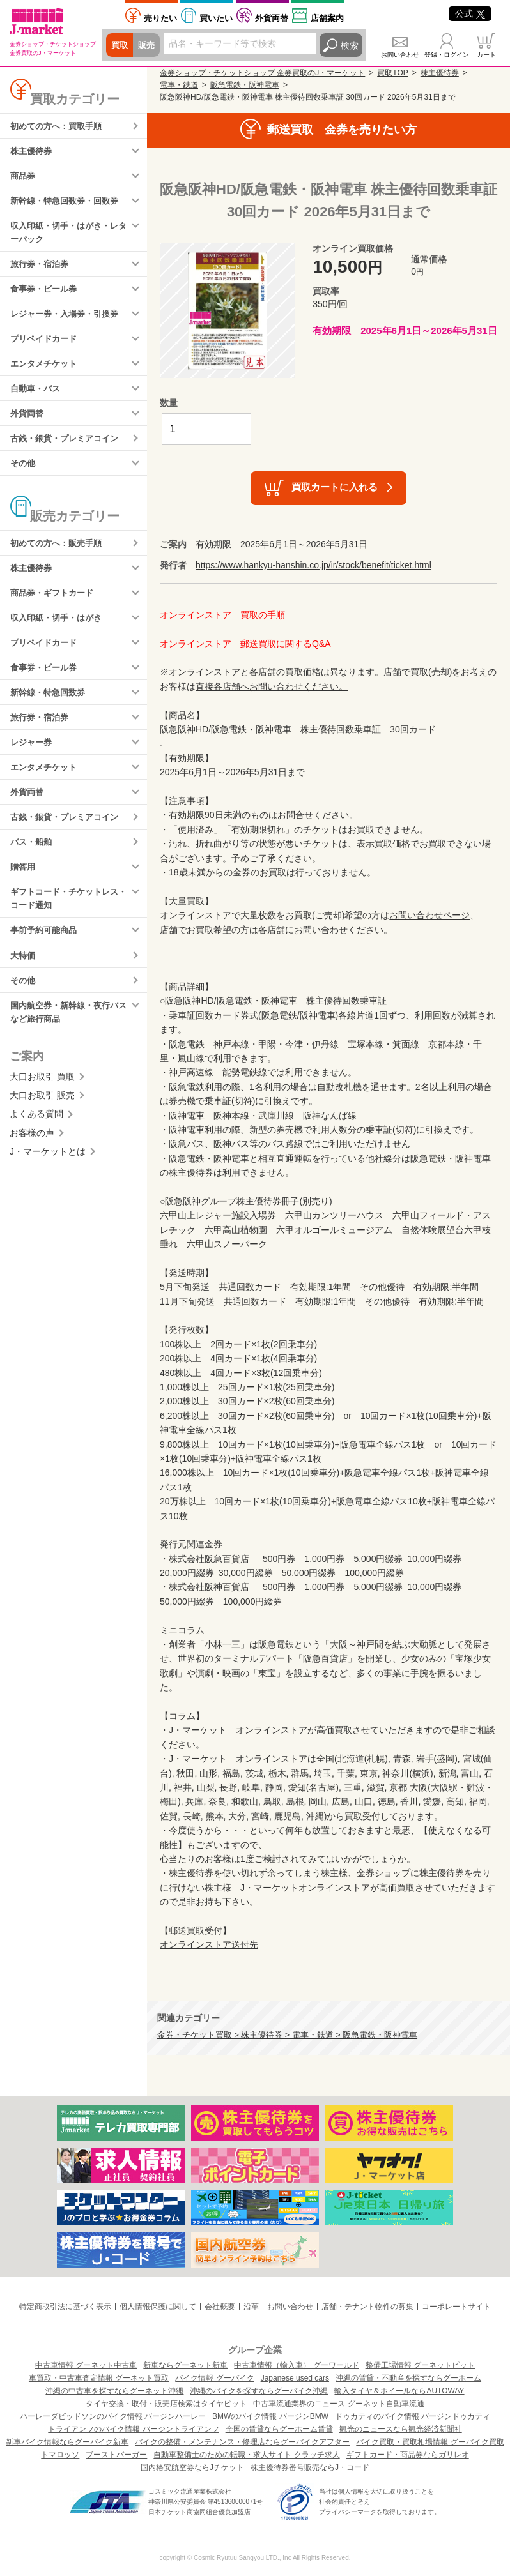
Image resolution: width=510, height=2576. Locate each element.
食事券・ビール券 (46, 296)
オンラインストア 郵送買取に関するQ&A (245, 644)
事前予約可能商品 (46, 958)
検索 (350, 45)
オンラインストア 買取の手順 (222, 615)
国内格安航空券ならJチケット (192, 2467)
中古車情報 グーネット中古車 (86, 2365)
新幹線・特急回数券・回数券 (68, 204)
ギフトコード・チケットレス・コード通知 (64, 925)
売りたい (160, 18)
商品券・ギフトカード (55, 608)
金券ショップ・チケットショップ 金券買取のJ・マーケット (262, 72)
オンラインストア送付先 (209, 1944)
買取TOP (392, 72)
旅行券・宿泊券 (41, 269)
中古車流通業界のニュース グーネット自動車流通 (338, 2403)
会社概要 (220, 2306)
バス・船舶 (32, 866)
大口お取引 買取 (42, 1108)
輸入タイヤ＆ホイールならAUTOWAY (399, 2390)
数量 (169, 403)
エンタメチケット (46, 373)
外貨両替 (271, 18)
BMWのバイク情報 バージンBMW (270, 2416)
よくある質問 (36, 1145)
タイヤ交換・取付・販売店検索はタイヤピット (166, 2403)
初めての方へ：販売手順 (59, 557)
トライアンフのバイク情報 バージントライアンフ (133, 2429)
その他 (23, 476)
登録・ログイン (446, 54)
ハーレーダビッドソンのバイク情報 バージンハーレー (113, 2416)
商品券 (23, 178)
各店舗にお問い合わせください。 (325, 930)
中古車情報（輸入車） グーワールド (296, 2365)
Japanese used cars (295, 2378)
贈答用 (23, 892)
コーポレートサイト (456, 2306)
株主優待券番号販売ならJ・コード (310, 2467)
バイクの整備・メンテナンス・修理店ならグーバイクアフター (242, 2441)
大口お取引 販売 (42, 1126)
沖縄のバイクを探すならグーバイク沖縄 (259, 2390)
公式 (470, 13)
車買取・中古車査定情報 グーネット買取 (99, 2378)
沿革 (251, 2306)
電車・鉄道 (179, 84)
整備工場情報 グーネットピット (420, 2365)
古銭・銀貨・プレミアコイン (68, 450)
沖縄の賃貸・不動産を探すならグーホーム (408, 2378)
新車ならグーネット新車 (185, 2365)
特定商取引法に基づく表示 (65, 2306)
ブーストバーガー (116, 2454)
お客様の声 (32, 1164)
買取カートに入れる (334, 486)
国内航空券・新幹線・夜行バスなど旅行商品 (68, 1042)
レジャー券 (32, 763)
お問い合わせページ (429, 915)
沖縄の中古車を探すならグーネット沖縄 (114, 2390)
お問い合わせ (400, 54)
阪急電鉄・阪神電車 (244, 84)
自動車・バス (37, 398)
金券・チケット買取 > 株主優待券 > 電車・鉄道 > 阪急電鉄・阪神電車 (287, 2035)
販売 (148, 45)
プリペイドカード (46, 347)
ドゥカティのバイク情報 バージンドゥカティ (412, 2416)
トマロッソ (60, 2454)
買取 (120, 45)
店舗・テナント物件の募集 (367, 2306)
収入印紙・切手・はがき (59, 634)
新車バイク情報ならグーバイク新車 (67, 2441)
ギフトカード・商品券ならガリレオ (407, 2454)
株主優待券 (32, 152)
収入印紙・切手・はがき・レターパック (68, 237)
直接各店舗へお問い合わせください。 (272, 686)
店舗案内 (327, 18)
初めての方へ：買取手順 (59, 126)
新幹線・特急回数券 (50, 711)
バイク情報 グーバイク (214, 2378)
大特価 (23, 984)
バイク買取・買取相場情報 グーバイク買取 (430, 2441)
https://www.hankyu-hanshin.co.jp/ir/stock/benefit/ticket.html (313, 565)
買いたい (216, 18)
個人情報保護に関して (158, 2306)
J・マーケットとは (48, 1183)
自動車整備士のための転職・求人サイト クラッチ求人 (246, 2454)
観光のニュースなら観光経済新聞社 (400, 2429)
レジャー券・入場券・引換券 (68, 321)
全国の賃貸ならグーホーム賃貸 (279, 2429)
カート (486, 54)
